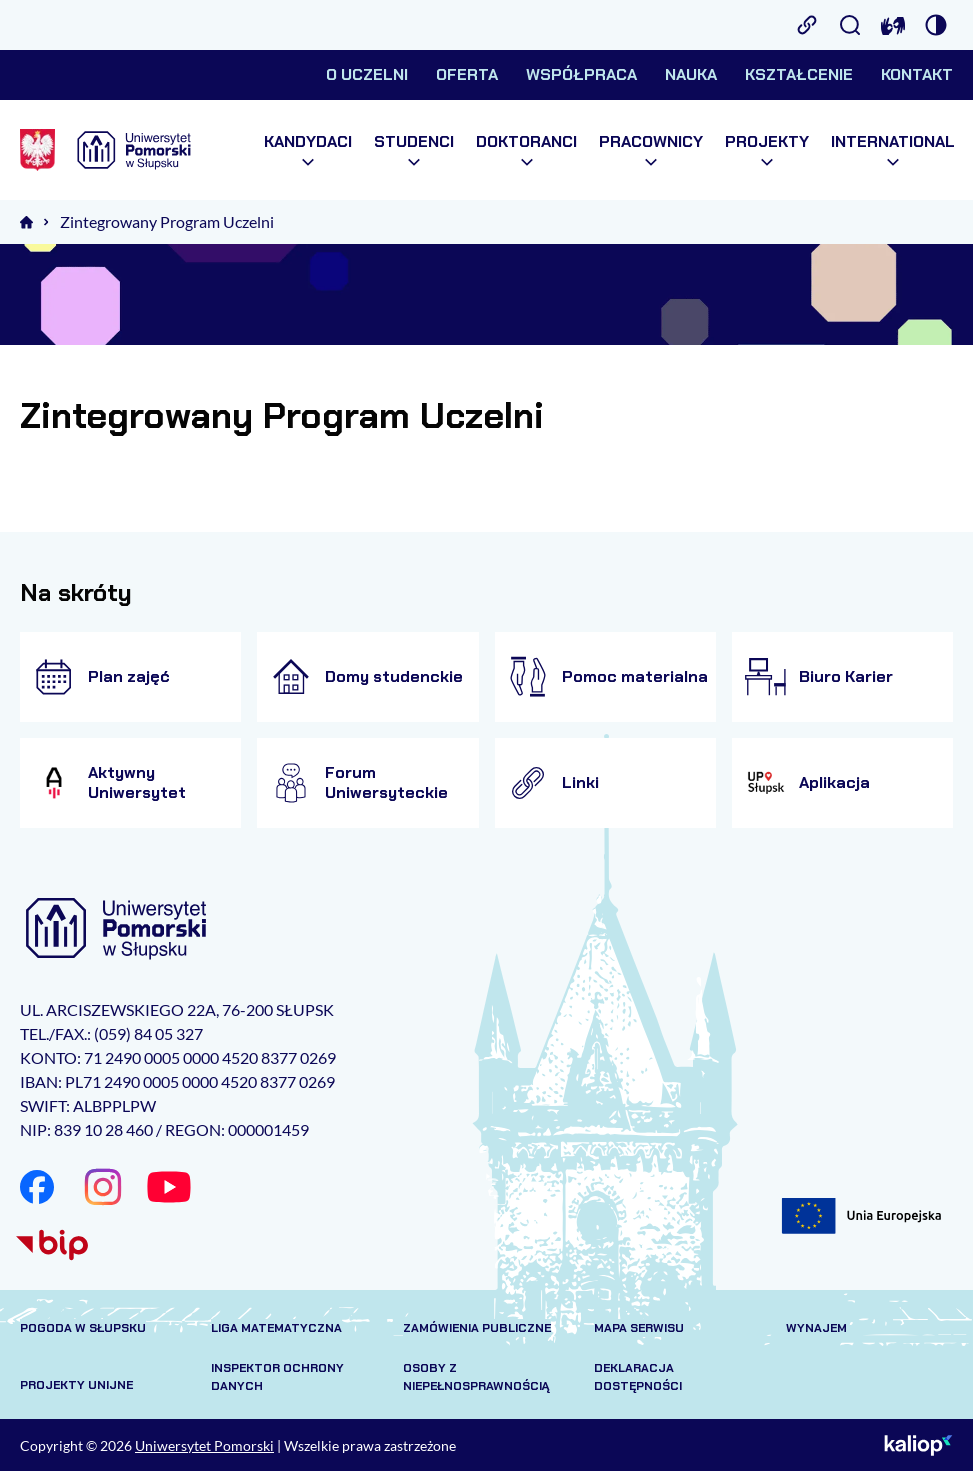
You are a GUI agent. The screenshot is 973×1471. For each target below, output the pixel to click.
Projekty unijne (76, 1385)
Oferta (467, 74)
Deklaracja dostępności (638, 1377)
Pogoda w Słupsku (83, 1328)
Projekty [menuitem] (767, 150)
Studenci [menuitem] (414, 150)
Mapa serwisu (639, 1328)
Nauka (691, 74)
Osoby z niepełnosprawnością (476, 1377)
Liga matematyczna (276, 1328)
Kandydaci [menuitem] (308, 150)
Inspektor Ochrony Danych (277, 1377)
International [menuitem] (893, 150)
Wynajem (816, 1328)
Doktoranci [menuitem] (526, 150)
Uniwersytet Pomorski (204, 1445)
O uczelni (367, 74)
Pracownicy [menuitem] (651, 150)
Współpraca (581, 74)
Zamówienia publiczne (477, 1328)
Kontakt (917, 74)
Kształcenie (799, 74)
